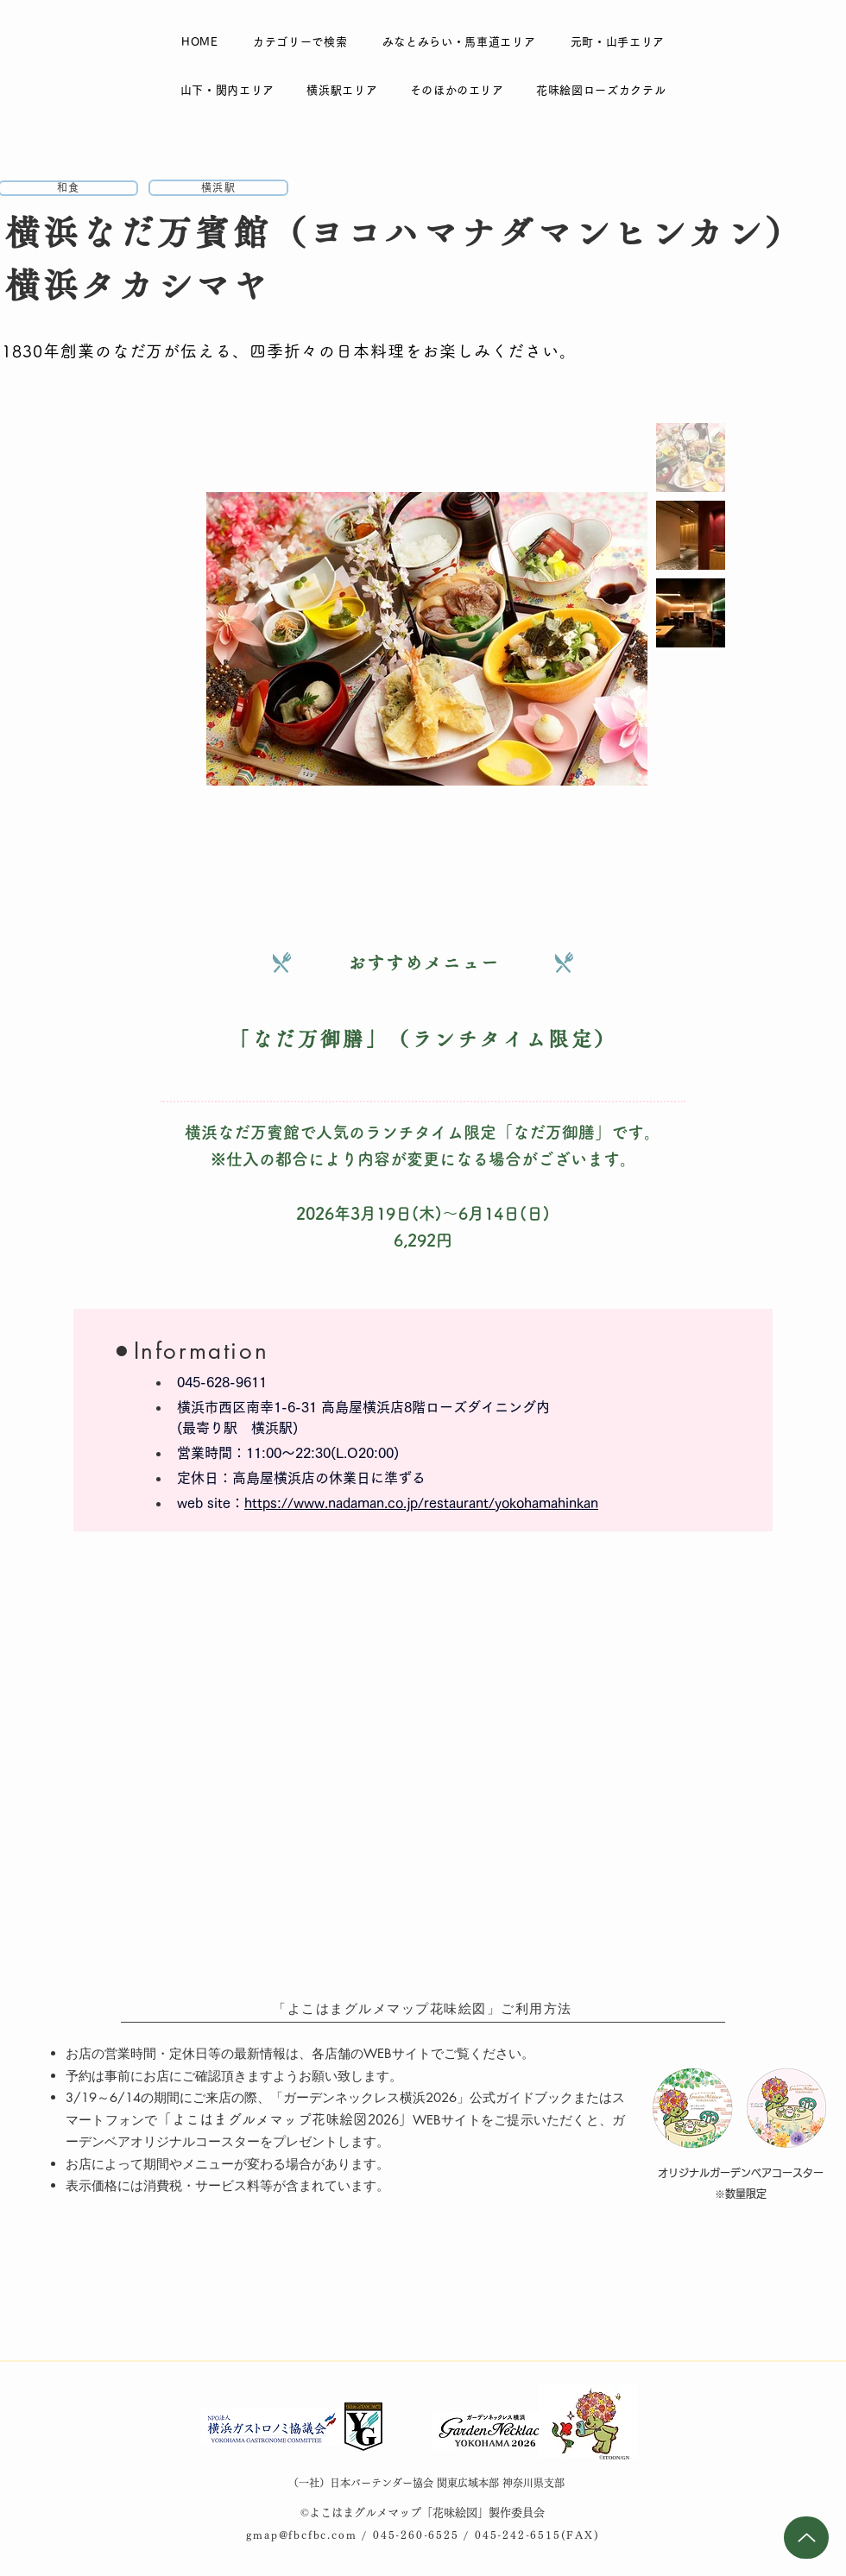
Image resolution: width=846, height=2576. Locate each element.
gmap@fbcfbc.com (301, 2534)
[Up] (806, 2537)
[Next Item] (618, 638)
